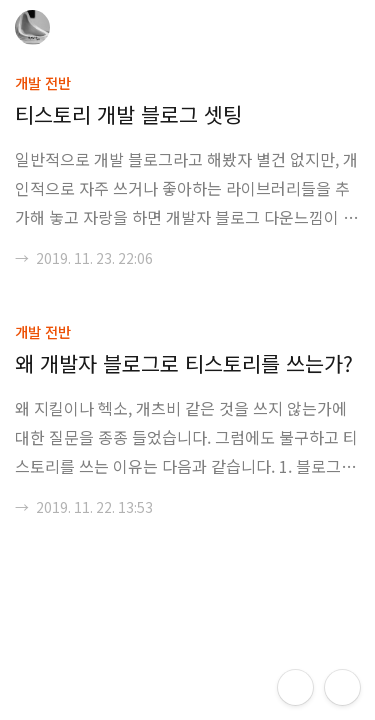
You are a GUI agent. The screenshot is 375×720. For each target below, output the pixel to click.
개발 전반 (43, 82)
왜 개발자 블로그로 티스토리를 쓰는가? (184, 363)
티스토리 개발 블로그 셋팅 (128, 114)
